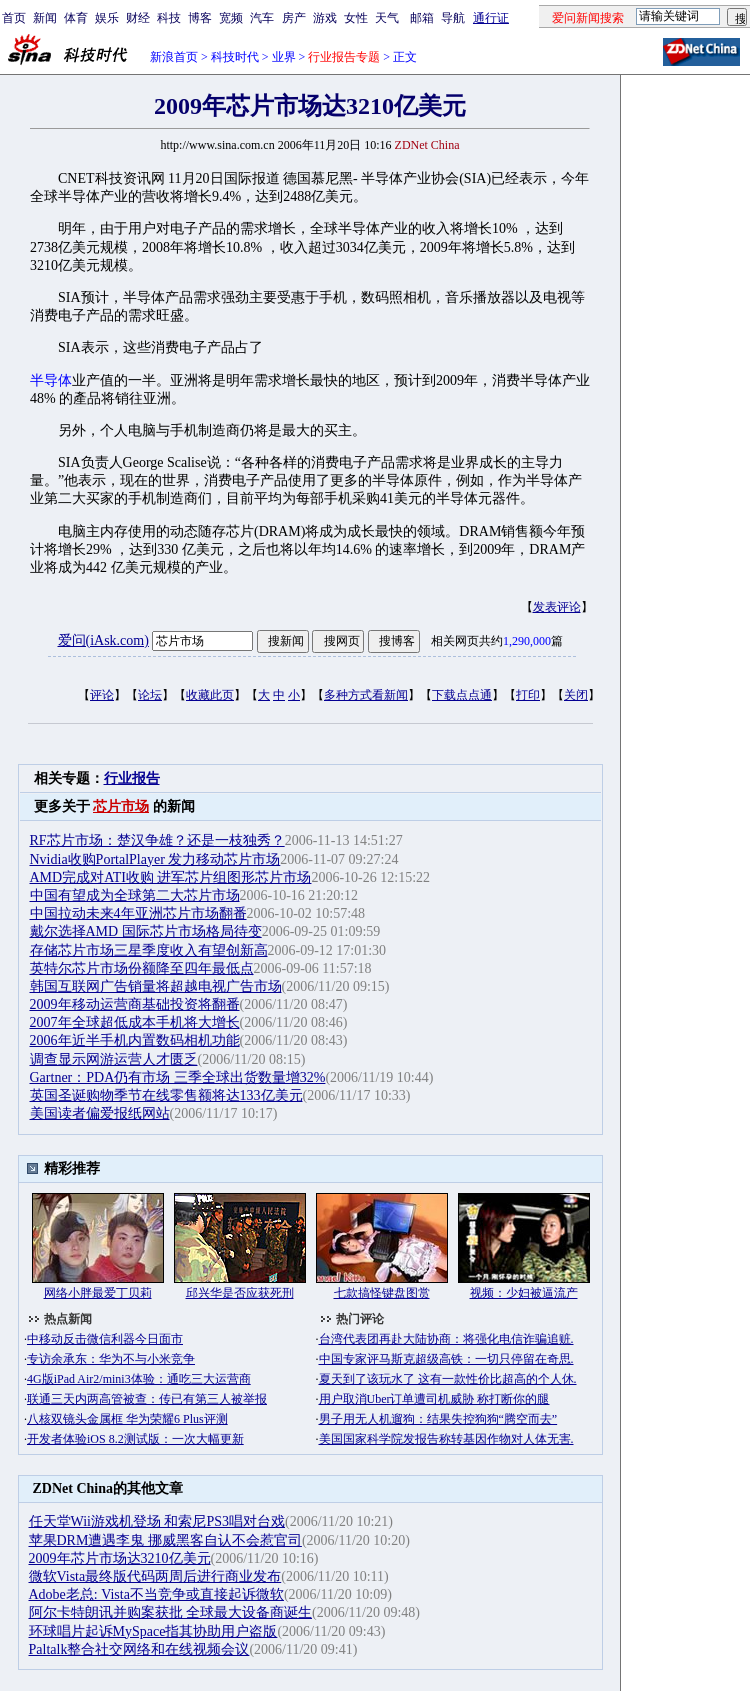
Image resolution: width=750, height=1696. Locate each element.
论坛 (150, 695)
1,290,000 (527, 641)
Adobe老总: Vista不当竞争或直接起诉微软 (156, 1594)
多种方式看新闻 (366, 695)
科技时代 (235, 57)
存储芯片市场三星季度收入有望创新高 (149, 950)
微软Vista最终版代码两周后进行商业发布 (155, 1576)
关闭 (576, 695)
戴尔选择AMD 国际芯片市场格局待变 (146, 931)
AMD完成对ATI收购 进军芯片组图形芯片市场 (171, 877)
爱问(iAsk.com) (103, 640)
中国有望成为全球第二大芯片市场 (135, 895)
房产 (294, 18)
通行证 (491, 18)
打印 (528, 695)
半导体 (51, 380)
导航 (453, 18)
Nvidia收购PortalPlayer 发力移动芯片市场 (155, 859)
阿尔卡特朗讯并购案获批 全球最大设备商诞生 (171, 1612)
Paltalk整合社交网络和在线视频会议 (139, 1649)
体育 (76, 18)
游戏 (325, 18)
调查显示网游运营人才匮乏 (114, 1059)
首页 (14, 18)
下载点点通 (462, 695)
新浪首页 (174, 57)
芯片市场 (121, 806)
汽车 (262, 18)
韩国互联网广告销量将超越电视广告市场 (156, 986)
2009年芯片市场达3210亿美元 (120, 1558)
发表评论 (557, 607)
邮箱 (422, 18)
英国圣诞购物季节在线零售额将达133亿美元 (166, 1095)
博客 (200, 18)
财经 (138, 18)
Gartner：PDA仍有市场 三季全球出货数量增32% (178, 1077)
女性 (356, 18)
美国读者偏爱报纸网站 (100, 1113)
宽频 (231, 18)
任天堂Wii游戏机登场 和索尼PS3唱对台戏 (157, 1521)
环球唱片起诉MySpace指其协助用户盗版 (153, 1631)
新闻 (45, 18)
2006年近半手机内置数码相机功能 (135, 1040)
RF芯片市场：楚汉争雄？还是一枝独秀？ (157, 840)
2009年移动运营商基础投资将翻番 (135, 1004)
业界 (284, 57)
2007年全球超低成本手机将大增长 (135, 1022)
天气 (387, 18)
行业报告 (132, 778)
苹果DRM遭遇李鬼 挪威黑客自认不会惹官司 (165, 1540)
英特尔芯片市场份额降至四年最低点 (142, 968)
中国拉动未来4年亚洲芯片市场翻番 (138, 913)
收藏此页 (210, 695)
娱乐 (107, 18)
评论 (102, 695)
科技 (169, 18)
